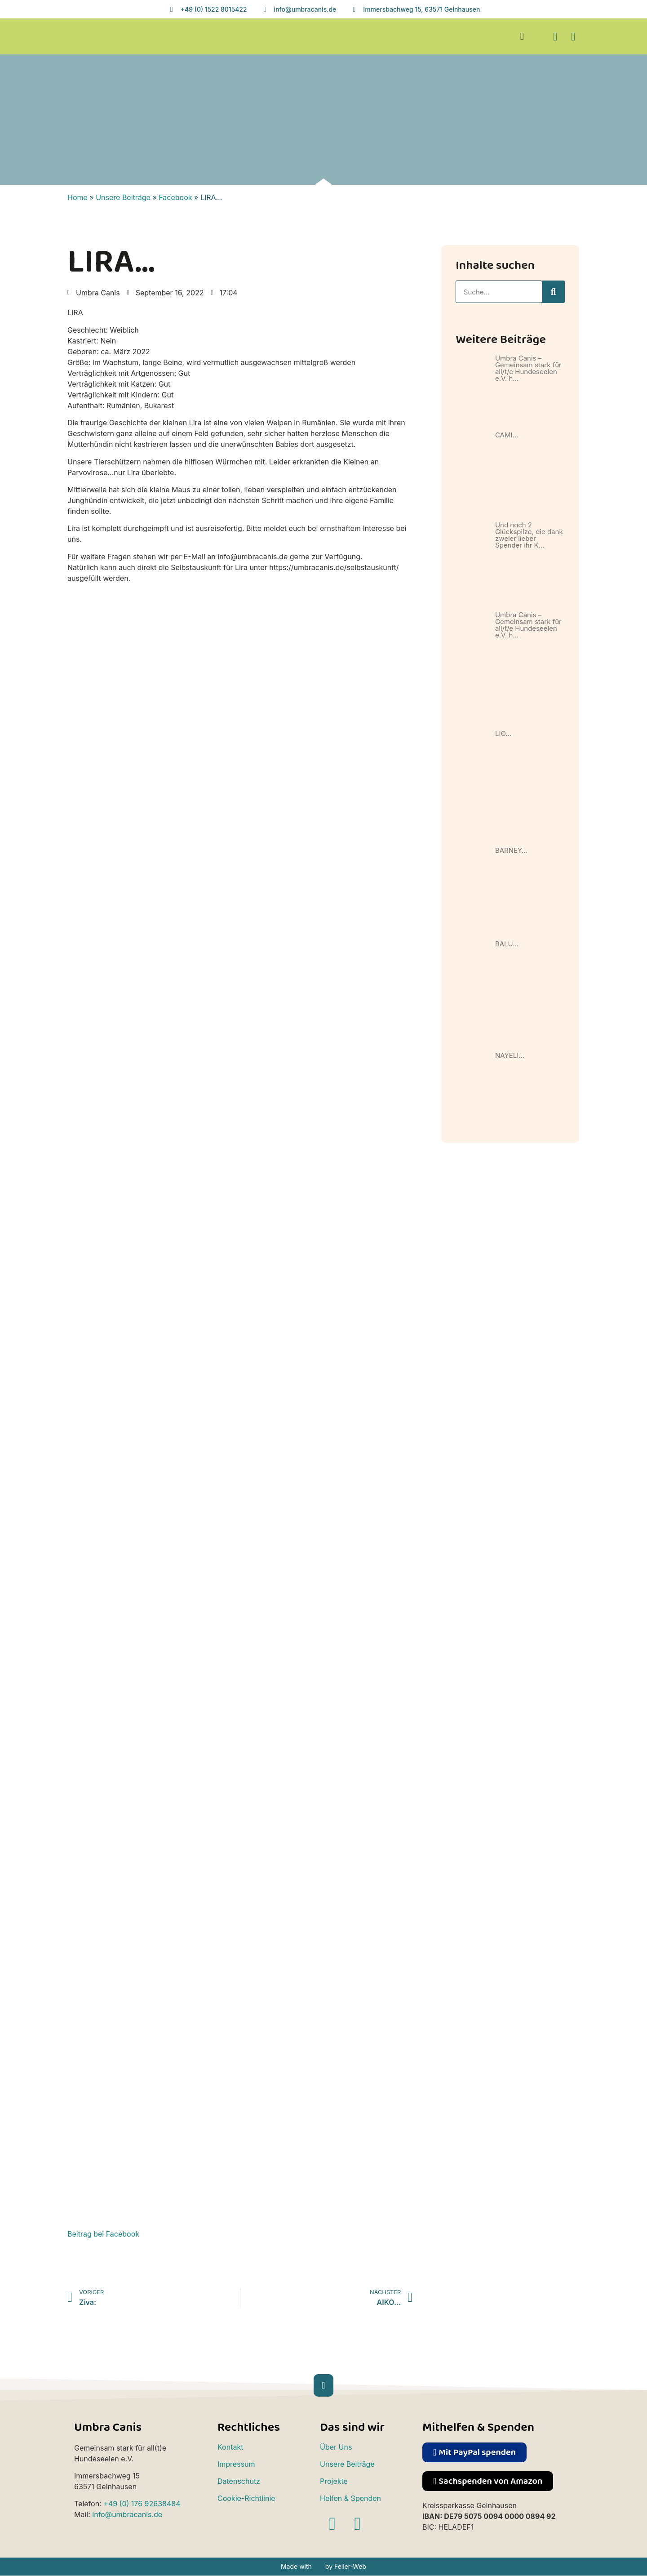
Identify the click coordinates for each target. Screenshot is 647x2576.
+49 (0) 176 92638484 (141, 2503)
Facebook (175, 197)
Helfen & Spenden (350, 2498)
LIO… (503, 733)
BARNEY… (511, 850)
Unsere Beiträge (123, 197)
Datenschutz (238, 2481)
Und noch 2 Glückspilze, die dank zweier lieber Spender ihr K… (529, 535)
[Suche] (553, 292)
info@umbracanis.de (127, 2514)
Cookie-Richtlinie (246, 2498)
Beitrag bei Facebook (103, 2233)
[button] (522, 36)
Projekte (334, 2481)
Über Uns (336, 2446)
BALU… (506, 944)
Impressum (236, 2464)
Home (77, 197)
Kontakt (230, 2446)
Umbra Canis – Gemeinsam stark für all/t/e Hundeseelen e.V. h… (528, 368)
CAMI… (506, 435)
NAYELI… (509, 1055)
